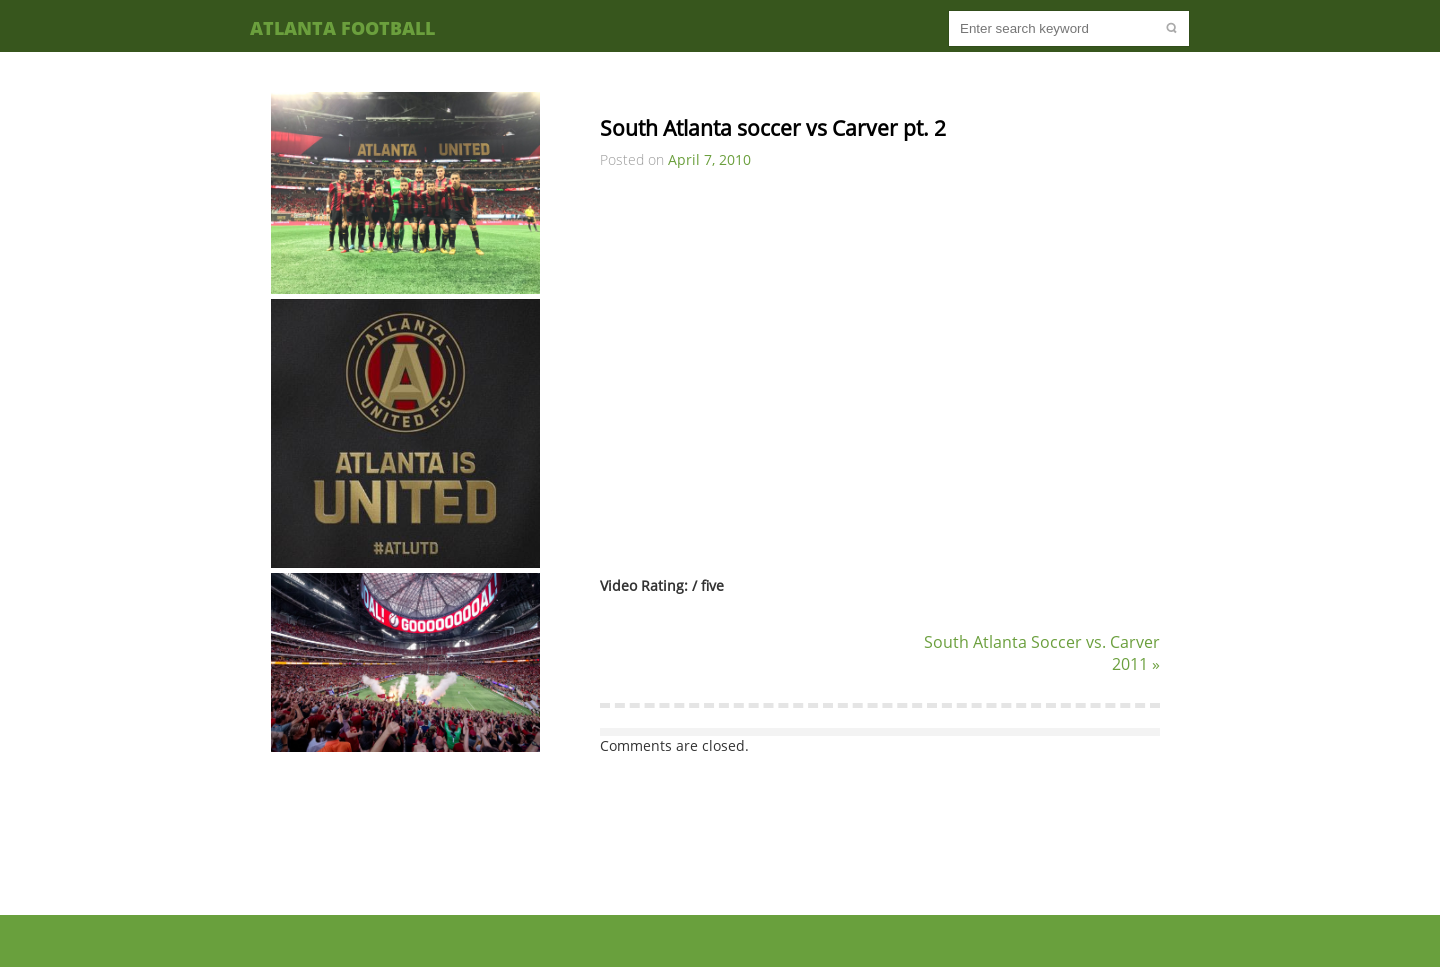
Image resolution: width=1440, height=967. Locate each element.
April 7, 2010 (709, 159)
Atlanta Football (342, 28)
